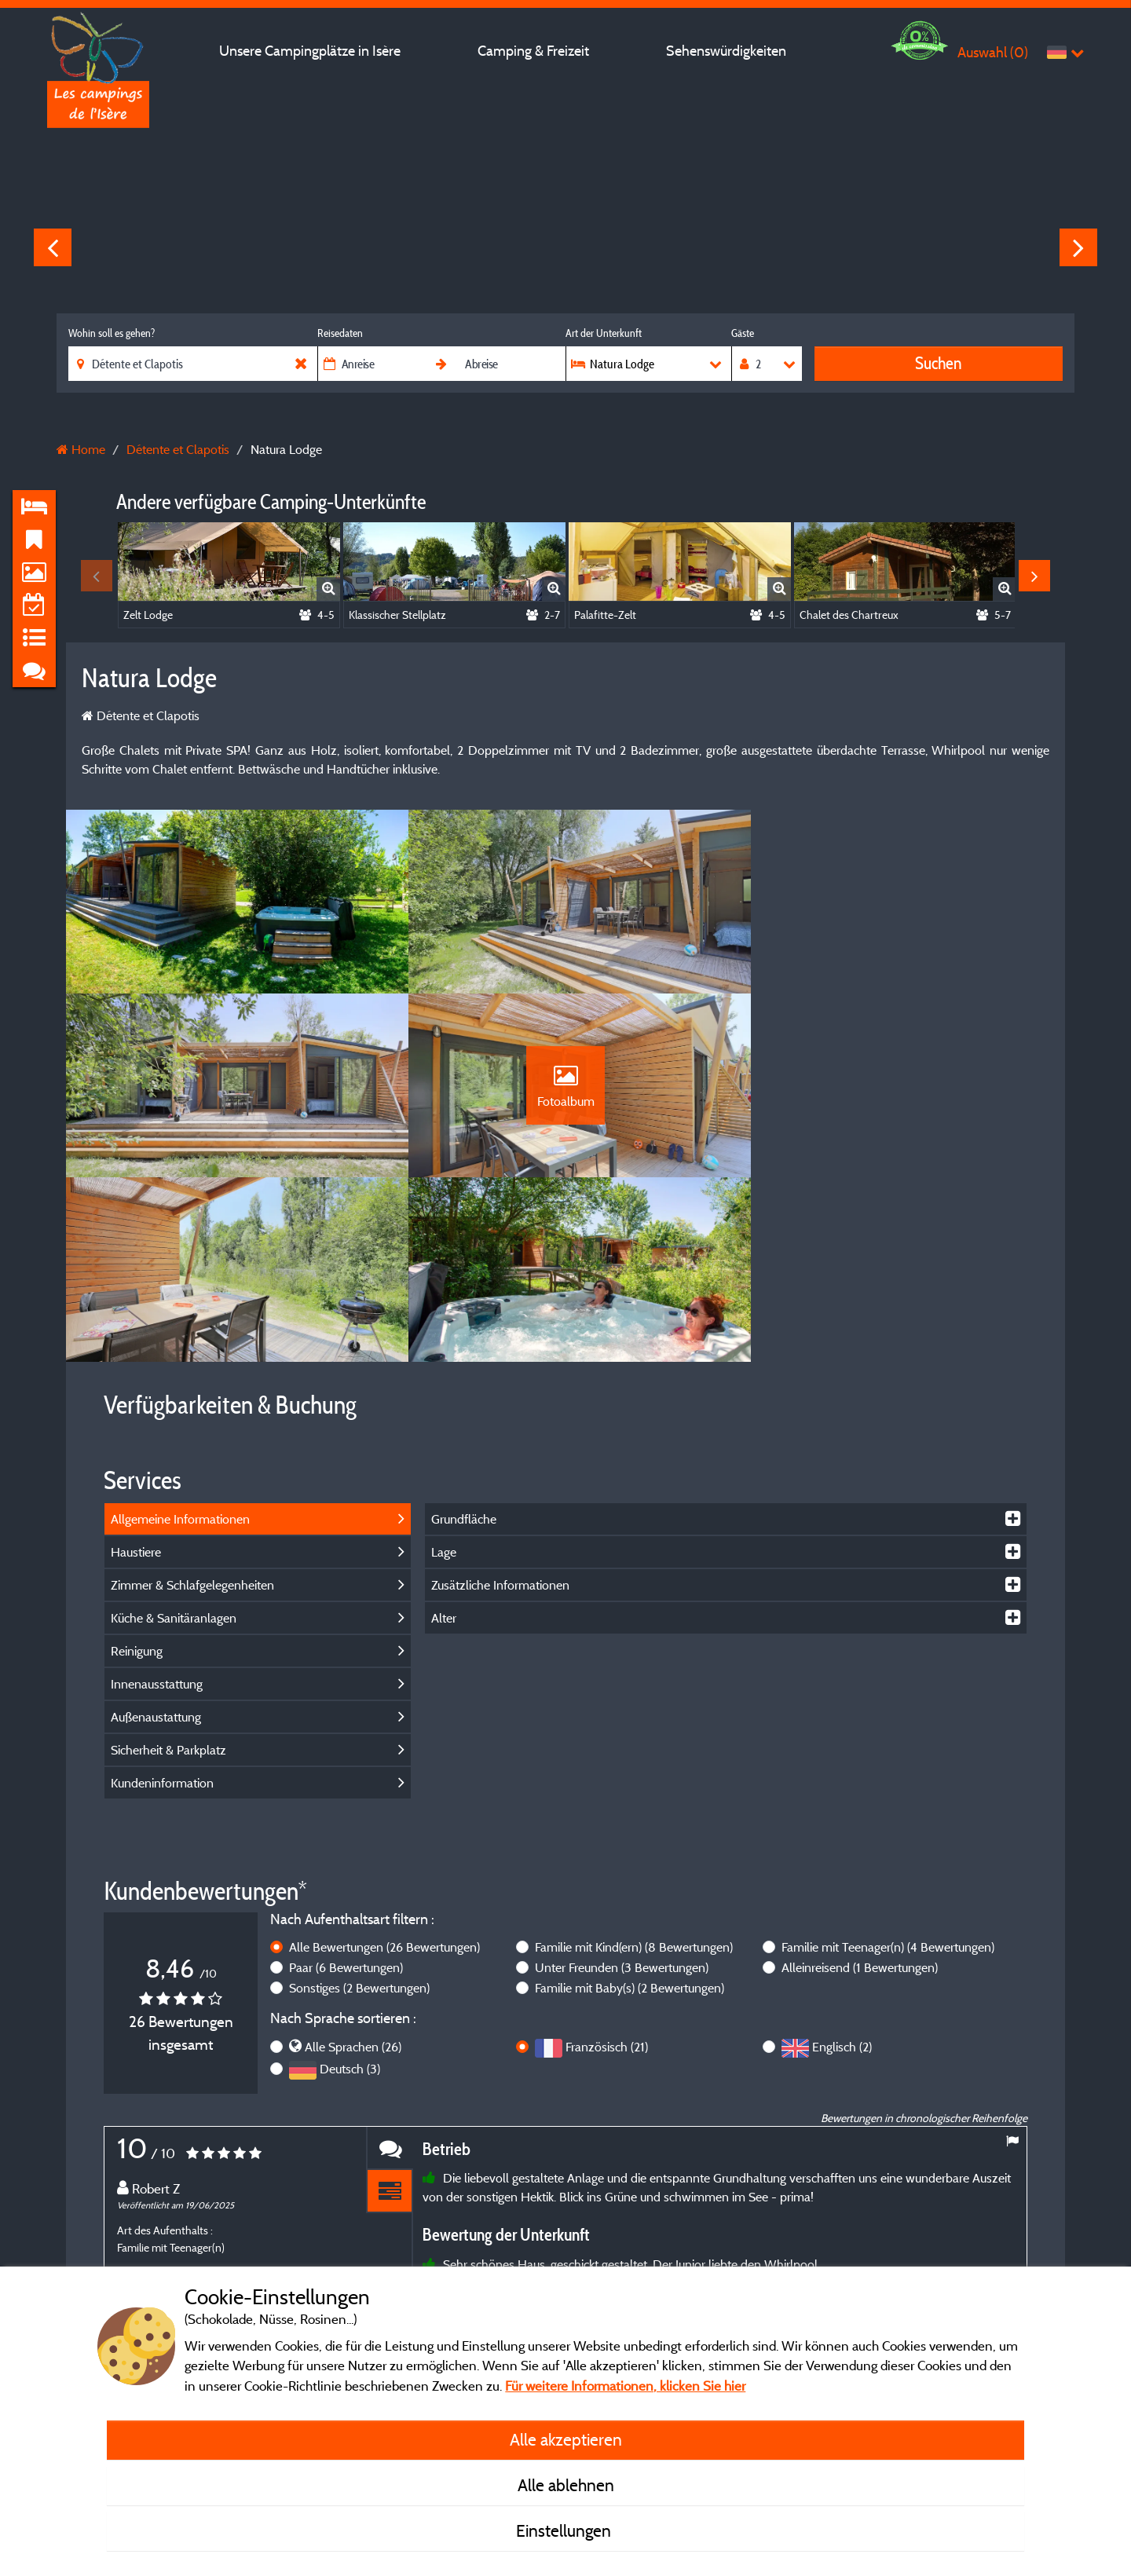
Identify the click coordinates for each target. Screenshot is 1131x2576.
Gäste (742, 333)
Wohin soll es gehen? (111, 333)
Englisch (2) (842, 1871)
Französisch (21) (607, 1871)
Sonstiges (359, 1812)
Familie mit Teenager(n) (887, 1772)
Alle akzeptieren (566, 2439)
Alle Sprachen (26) (353, 1871)
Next (1078, 247)
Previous (52, 247)
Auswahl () (992, 52)
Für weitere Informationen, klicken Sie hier (625, 2385)
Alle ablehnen (566, 2485)
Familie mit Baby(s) (629, 1812)
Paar (346, 1792)
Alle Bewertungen (384, 1772)
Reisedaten (340, 333)
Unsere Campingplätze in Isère (310, 51)
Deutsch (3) (350, 1893)
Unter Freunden (621, 1792)
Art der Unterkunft (604, 333)
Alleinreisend (859, 1792)
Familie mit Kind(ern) (634, 1772)
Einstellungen (565, 2530)
